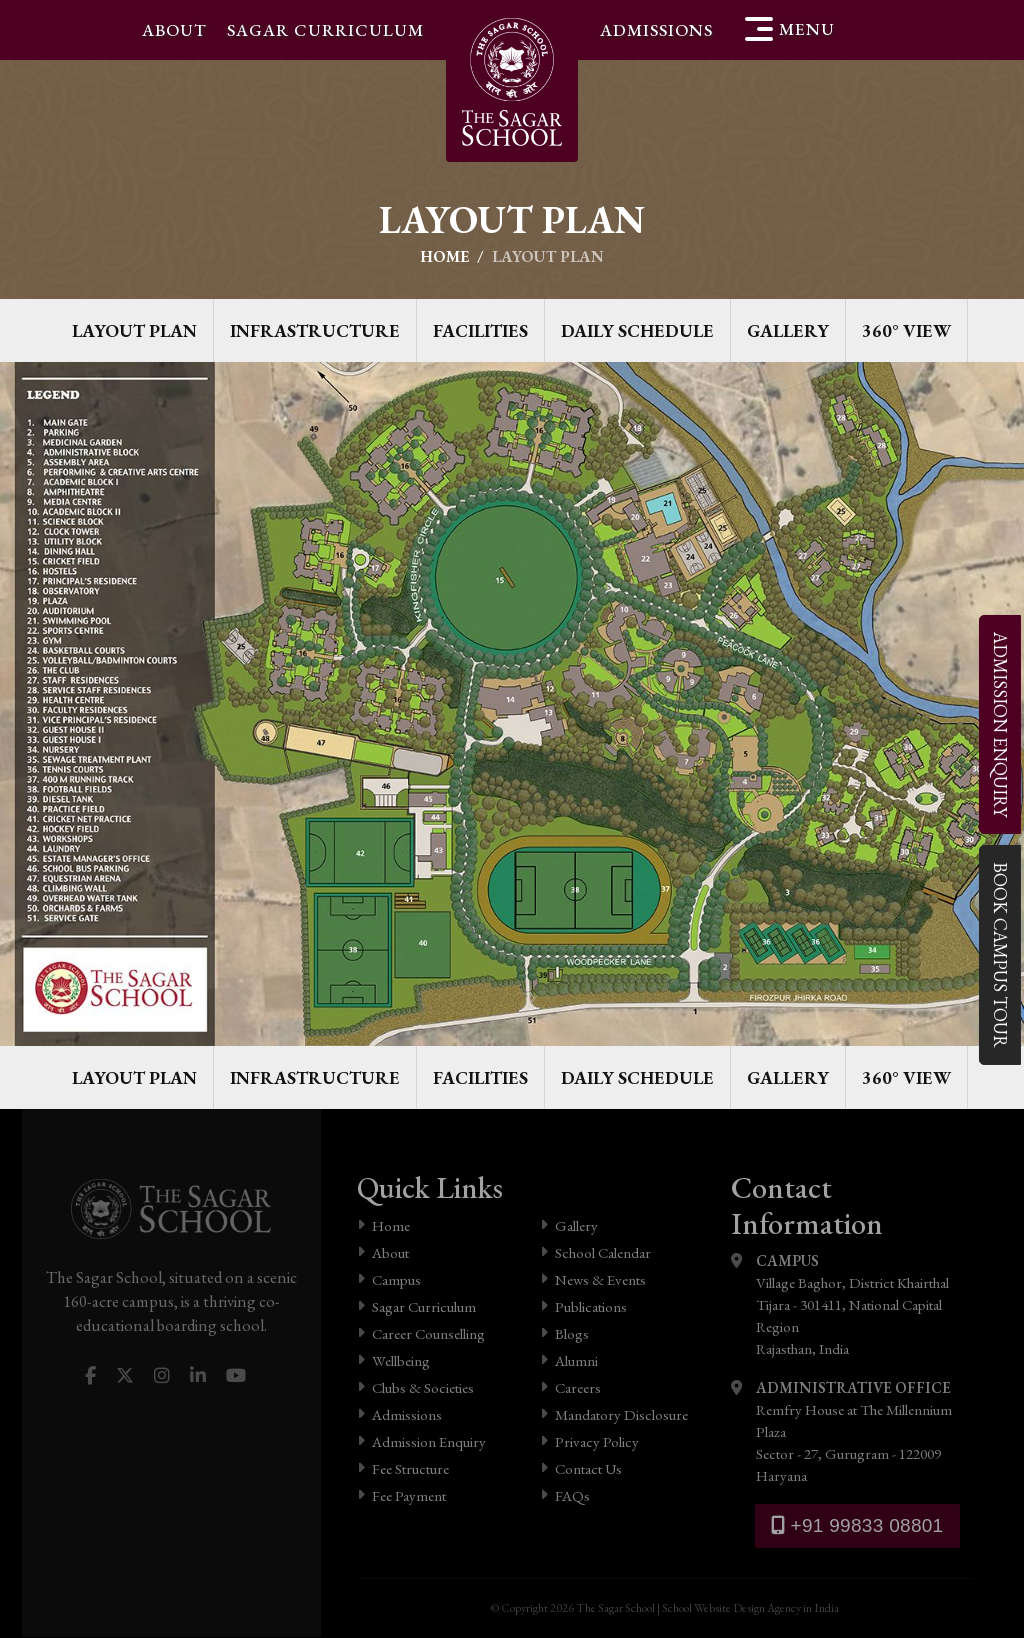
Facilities (480, 330)
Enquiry (1000, 724)
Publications (583, 1306)
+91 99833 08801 (857, 1525)
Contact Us (581, 1468)
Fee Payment (401, 1495)
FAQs (565, 1495)
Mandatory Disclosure (614, 1414)
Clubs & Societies (415, 1387)
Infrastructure (315, 330)
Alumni (569, 1360)
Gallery (788, 330)
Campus (389, 1279)
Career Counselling (421, 1333)
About (174, 30)
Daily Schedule (637, 330)
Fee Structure (403, 1468)
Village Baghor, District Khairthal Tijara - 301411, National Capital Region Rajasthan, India (852, 1304)
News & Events (593, 1279)
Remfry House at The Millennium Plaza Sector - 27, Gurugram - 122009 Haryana (852, 1431)
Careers (570, 1387)
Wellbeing (393, 1360)
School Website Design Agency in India (750, 1609)
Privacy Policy (589, 1441)
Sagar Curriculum (325, 30)
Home (444, 256)
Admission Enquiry (421, 1441)
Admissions (656, 30)
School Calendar (595, 1252)
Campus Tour (1000, 955)
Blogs (564, 1333)
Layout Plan (134, 330)
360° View (906, 330)
